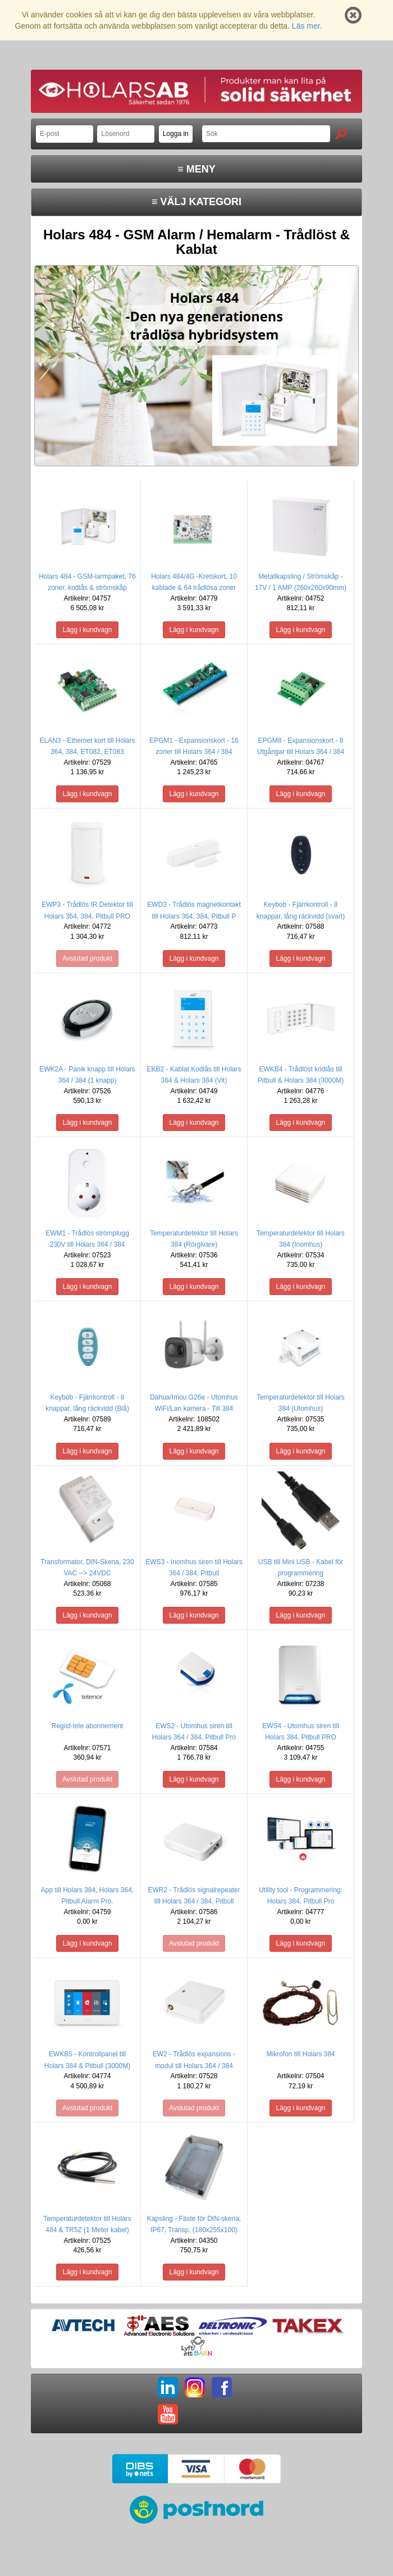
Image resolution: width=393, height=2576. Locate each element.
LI (167, 2387)
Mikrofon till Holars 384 (300, 2054)
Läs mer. (307, 25)
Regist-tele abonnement (87, 1726)
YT (167, 2414)
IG (194, 2387)
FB (221, 2387)
